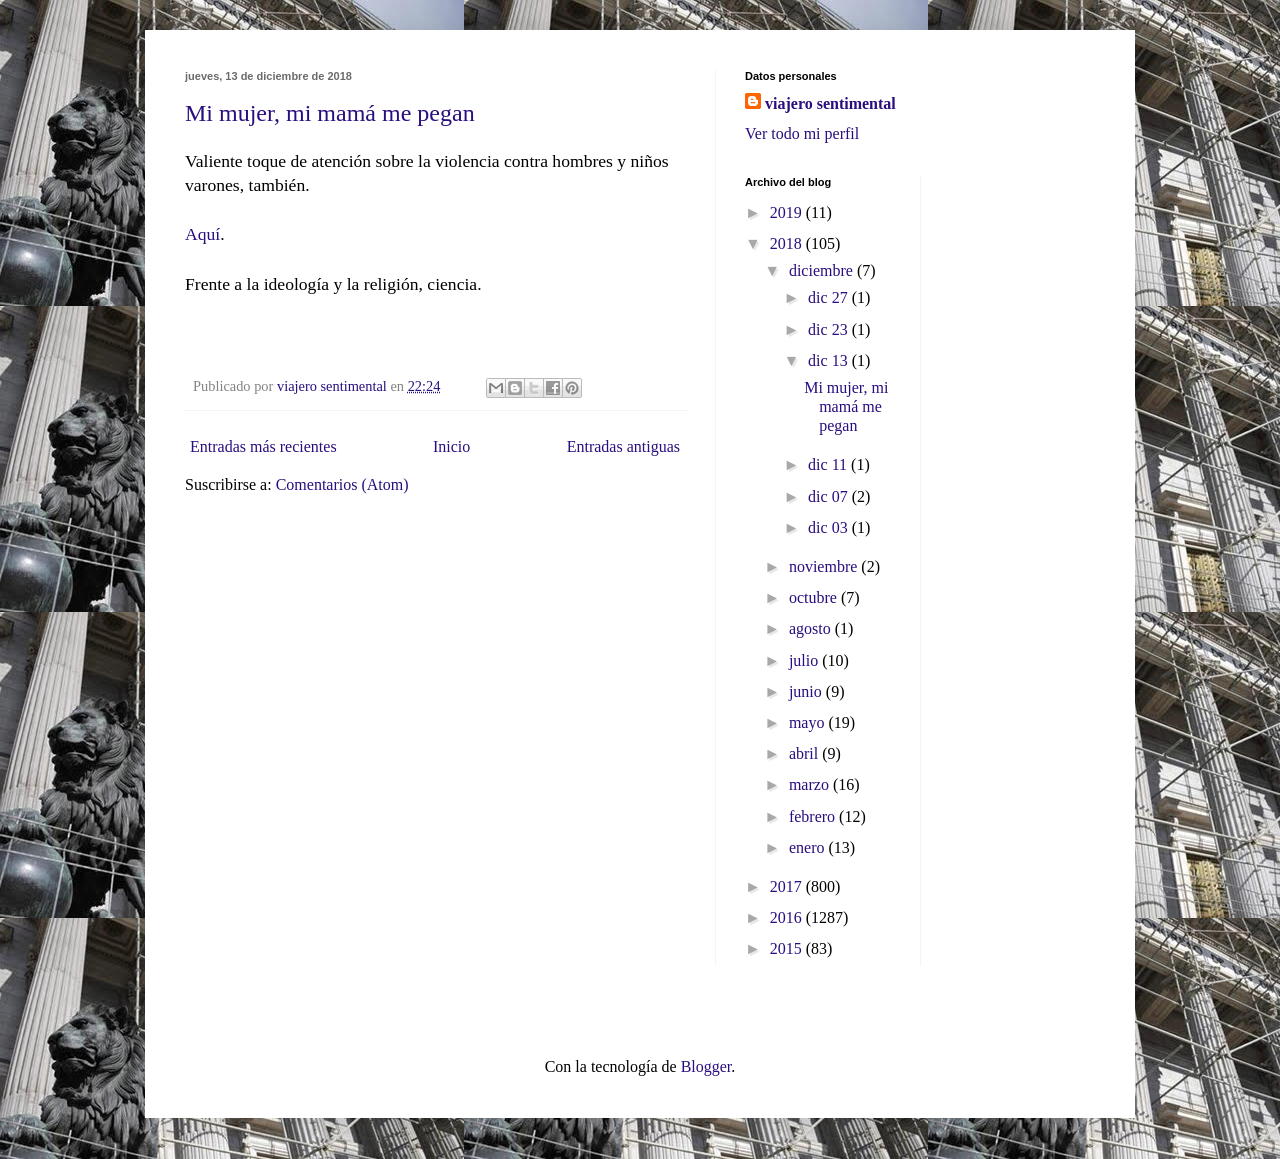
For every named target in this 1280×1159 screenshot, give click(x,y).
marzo (811, 784)
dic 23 (830, 329)
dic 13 (830, 360)
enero (809, 847)
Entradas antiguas (623, 446)
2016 (788, 917)
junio (807, 691)
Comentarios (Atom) (342, 484)
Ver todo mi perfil (802, 133)
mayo (809, 722)
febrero (814, 816)
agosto (812, 628)
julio (805, 660)
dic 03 (830, 527)
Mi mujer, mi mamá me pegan (330, 113)
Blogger (706, 1066)
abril (805, 753)
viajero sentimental (830, 103)
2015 (788, 948)
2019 (788, 212)
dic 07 (830, 496)
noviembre (825, 566)
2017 (788, 886)
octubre (815, 597)
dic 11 (829, 464)
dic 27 (830, 297)
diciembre (823, 270)
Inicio (451, 446)
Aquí (202, 234)
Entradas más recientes (263, 446)
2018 (788, 243)
